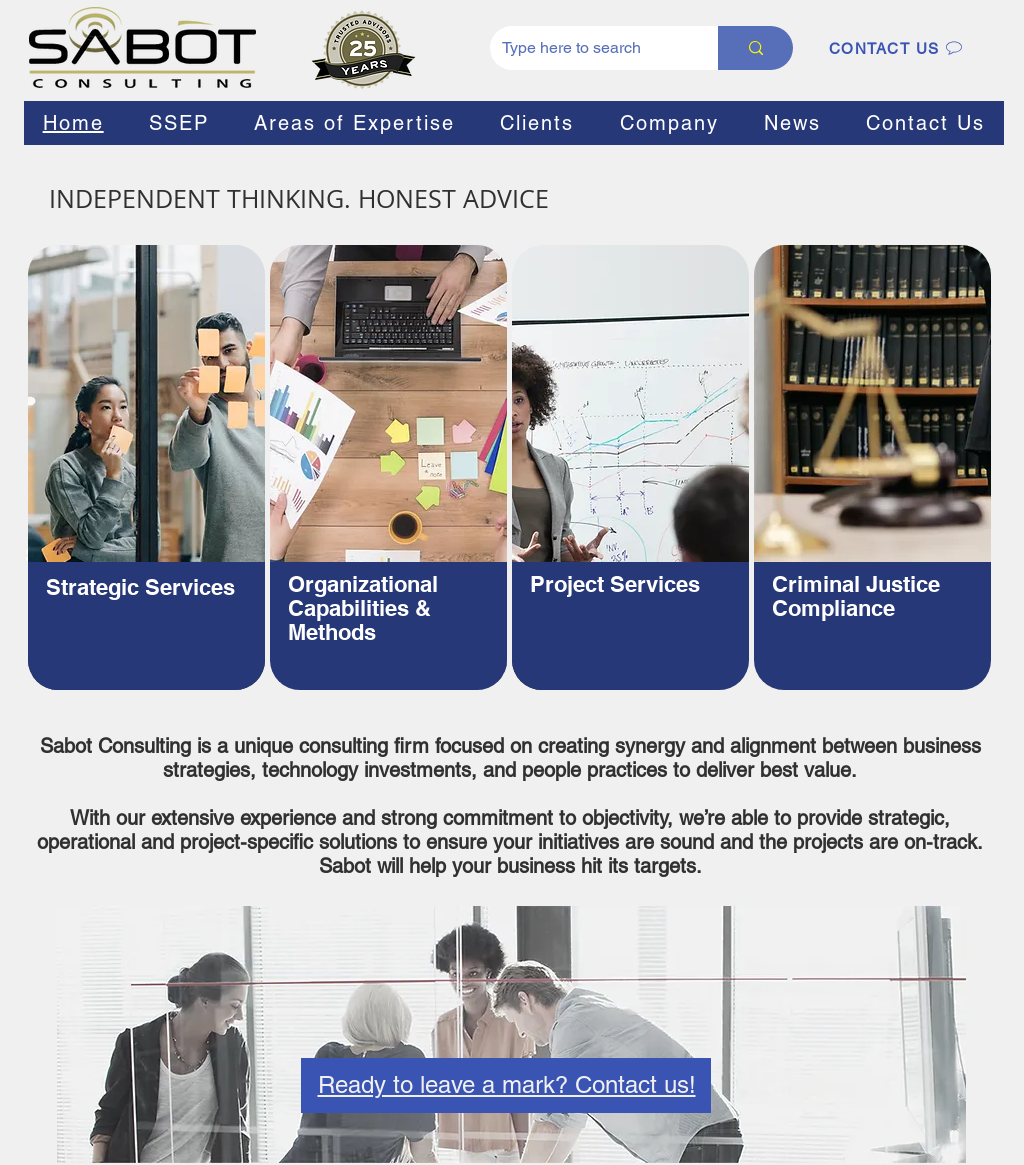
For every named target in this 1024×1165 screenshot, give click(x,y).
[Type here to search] (589, 48)
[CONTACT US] (896, 48)
